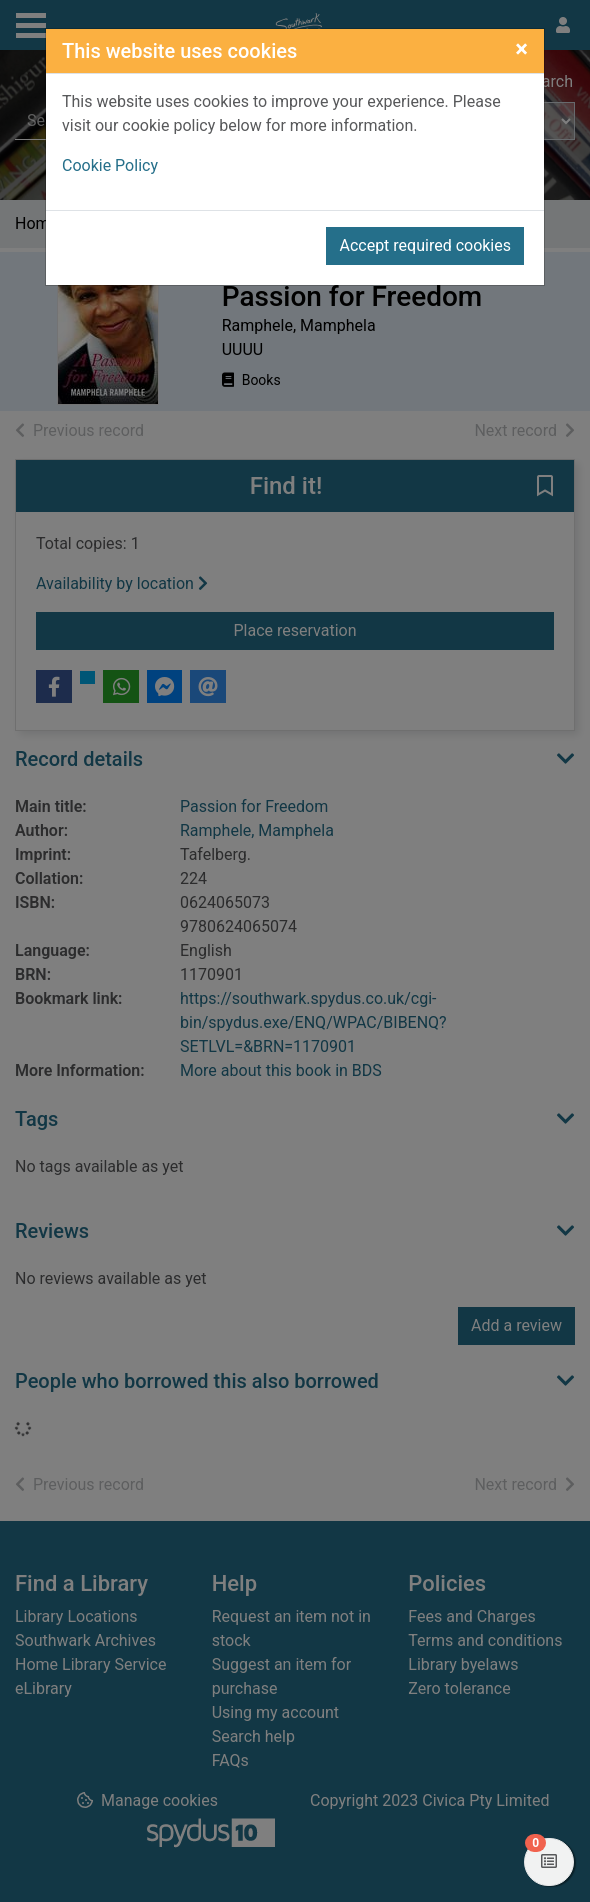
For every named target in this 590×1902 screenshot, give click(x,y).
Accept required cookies (425, 245)
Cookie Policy (110, 165)
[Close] (521, 49)
